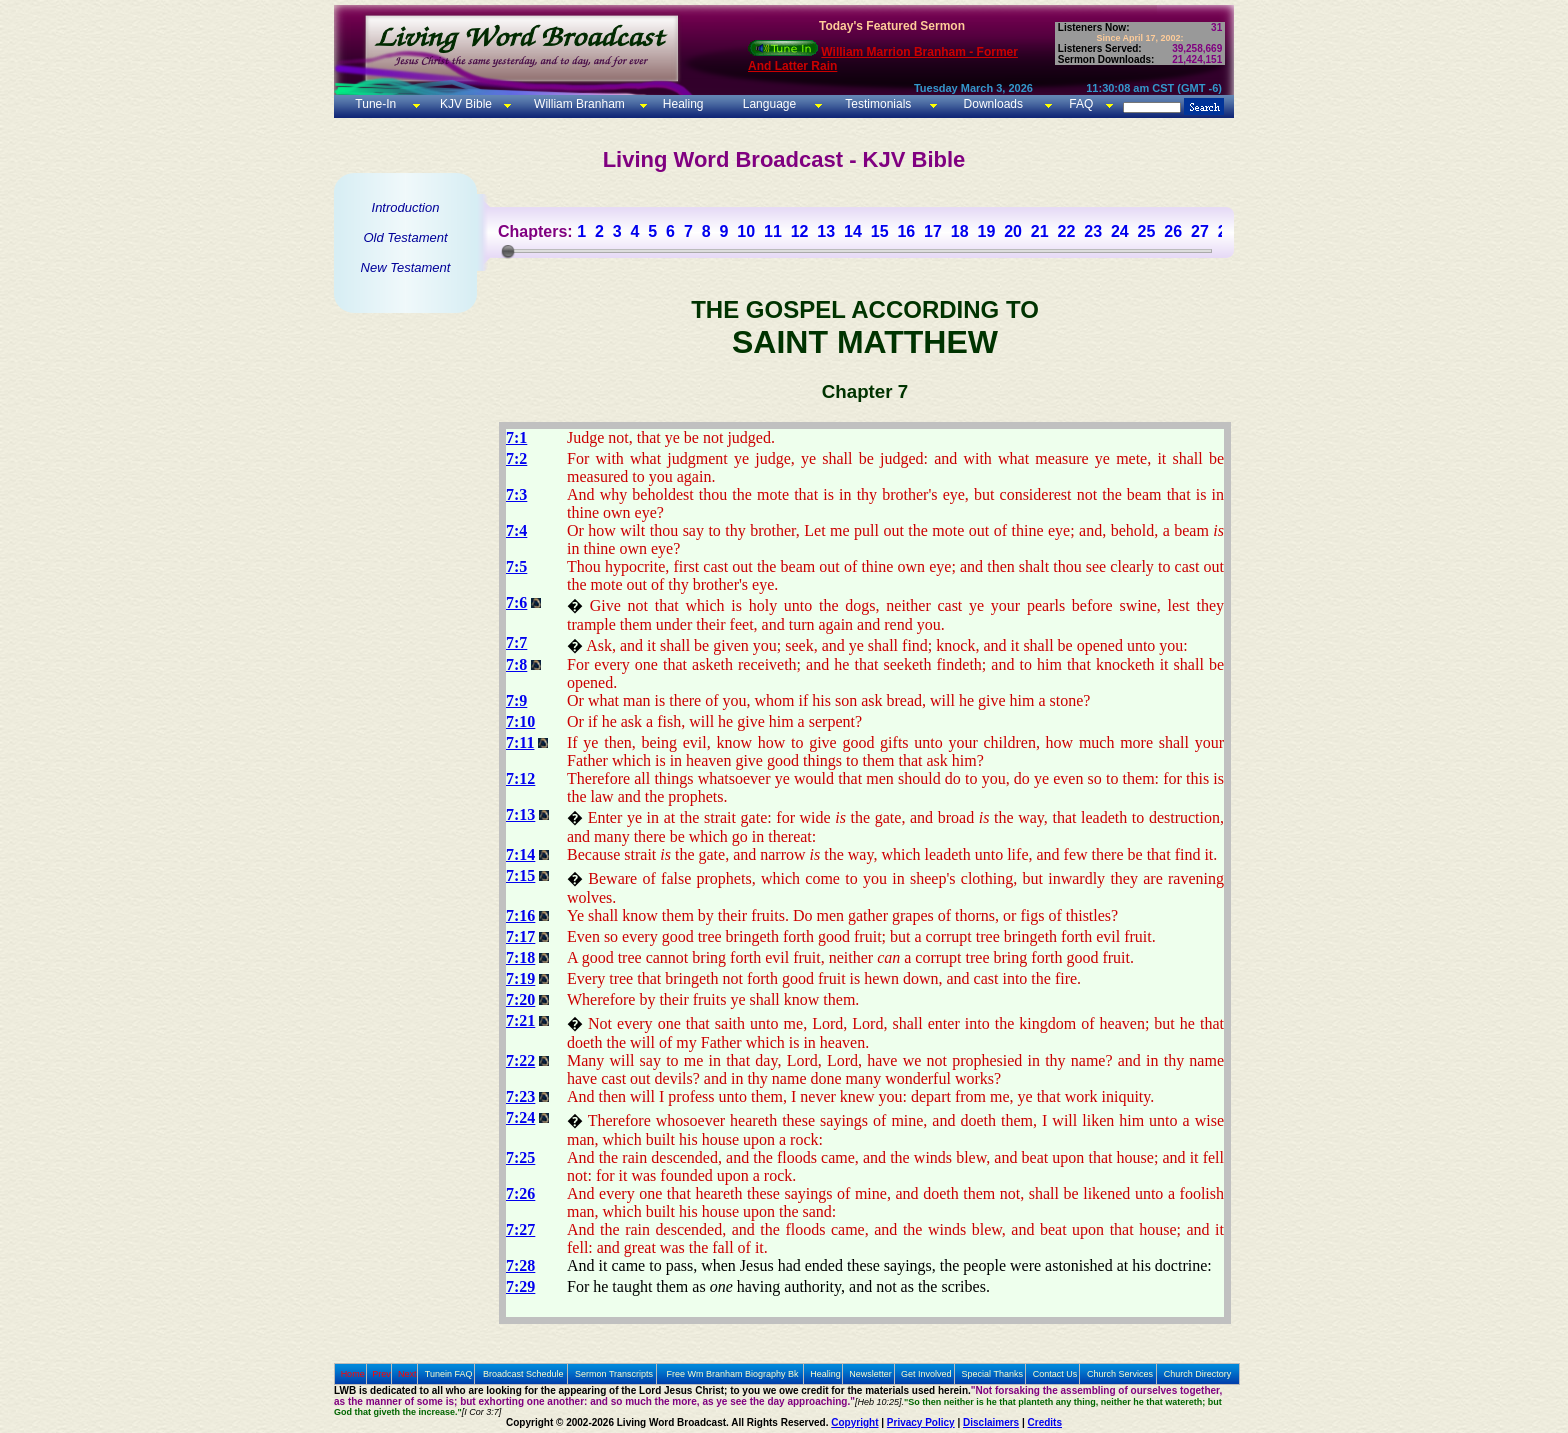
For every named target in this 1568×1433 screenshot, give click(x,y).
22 (1067, 231)
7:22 (520, 1060)
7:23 (520, 1096)
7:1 (516, 437)
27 (1200, 231)
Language (767, 104)
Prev (381, 1374)
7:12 (520, 778)
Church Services (1120, 1374)
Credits (1045, 1422)
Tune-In (375, 104)
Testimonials (878, 104)
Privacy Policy (921, 1422)
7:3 (516, 494)
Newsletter (870, 1374)
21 (1040, 231)
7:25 (520, 1157)
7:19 (520, 978)
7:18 (520, 957)
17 (933, 231)
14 (853, 231)
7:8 (516, 664)
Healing (681, 104)
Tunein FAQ (449, 1374)
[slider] (508, 251)
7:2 (516, 458)
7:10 (520, 721)
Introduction (406, 207)
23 (1093, 231)
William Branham (578, 104)
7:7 (516, 642)
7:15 (520, 875)
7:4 (516, 530)
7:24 (520, 1117)
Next (407, 1374)
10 (746, 231)
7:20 (520, 999)
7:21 (520, 1020)
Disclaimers (991, 1422)
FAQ (1081, 104)
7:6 (516, 602)
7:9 (516, 700)
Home (353, 1374)
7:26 (520, 1193)
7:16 (520, 915)
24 (1120, 231)
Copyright (854, 1422)
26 (1173, 231)
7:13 (520, 814)
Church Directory (1198, 1374)
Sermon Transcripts (614, 1374)
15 (880, 231)
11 (773, 231)
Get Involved (926, 1374)
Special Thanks (992, 1374)
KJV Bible (464, 104)
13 (826, 231)
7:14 (520, 854)
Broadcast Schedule (523, 1374)
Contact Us (1055, 1374)
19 (986, 231)
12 (800, 231)
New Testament (406, 267)
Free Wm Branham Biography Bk (733, 1374)
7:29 (520, 1286)
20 (1013, 231)
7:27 (520, 1229)
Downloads (993, 104)
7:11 (520, 742)
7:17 (520, 936)
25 (1147, 231)
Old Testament (405, 237)
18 (960, 231)
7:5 (516, 566)
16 (906, 231)
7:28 (520, 1265)
